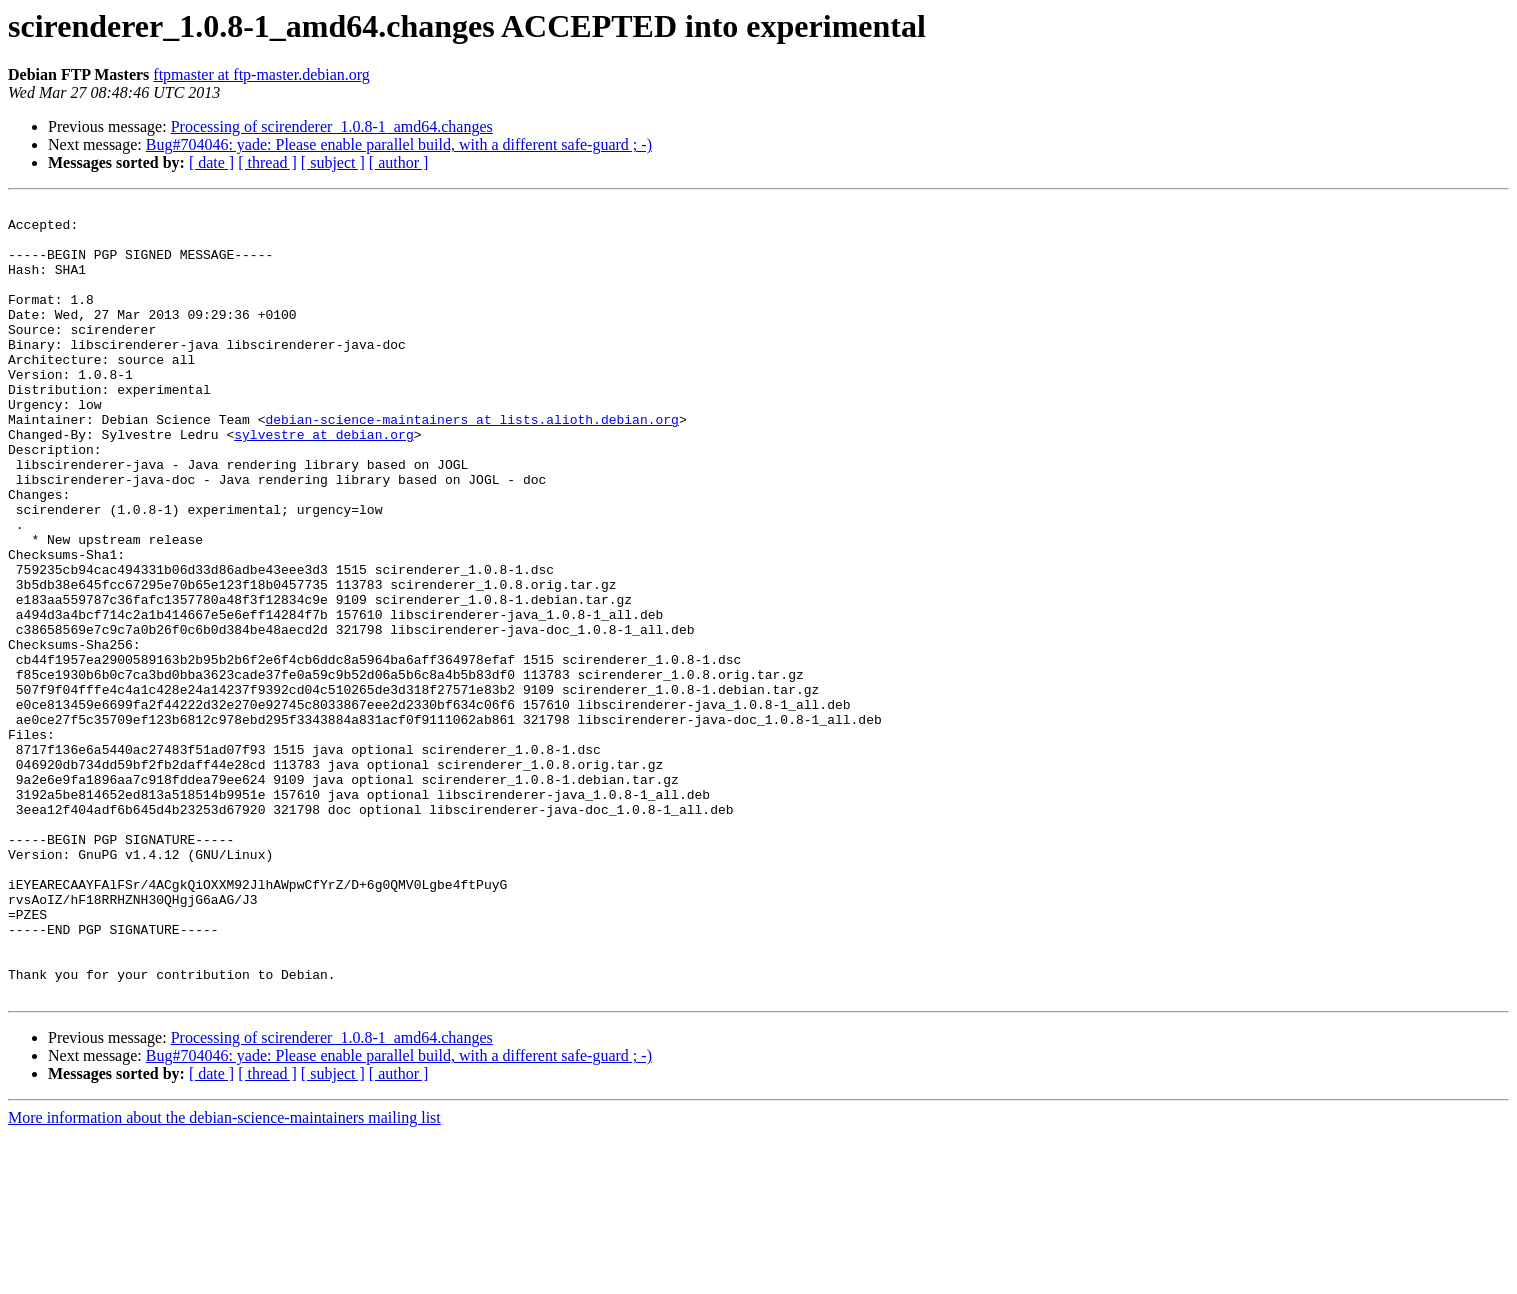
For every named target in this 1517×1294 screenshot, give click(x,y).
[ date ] (211, 162)
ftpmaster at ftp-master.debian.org (261, 74)
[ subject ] (333, 162)
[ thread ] (267, 162)
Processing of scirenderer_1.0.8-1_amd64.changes (332, 126)
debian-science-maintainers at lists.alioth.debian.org (471, 464)
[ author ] (399, 162)
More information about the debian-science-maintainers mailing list (224, 1276)
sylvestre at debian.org (323, 482)
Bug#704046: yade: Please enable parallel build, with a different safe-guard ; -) (399, 144)
